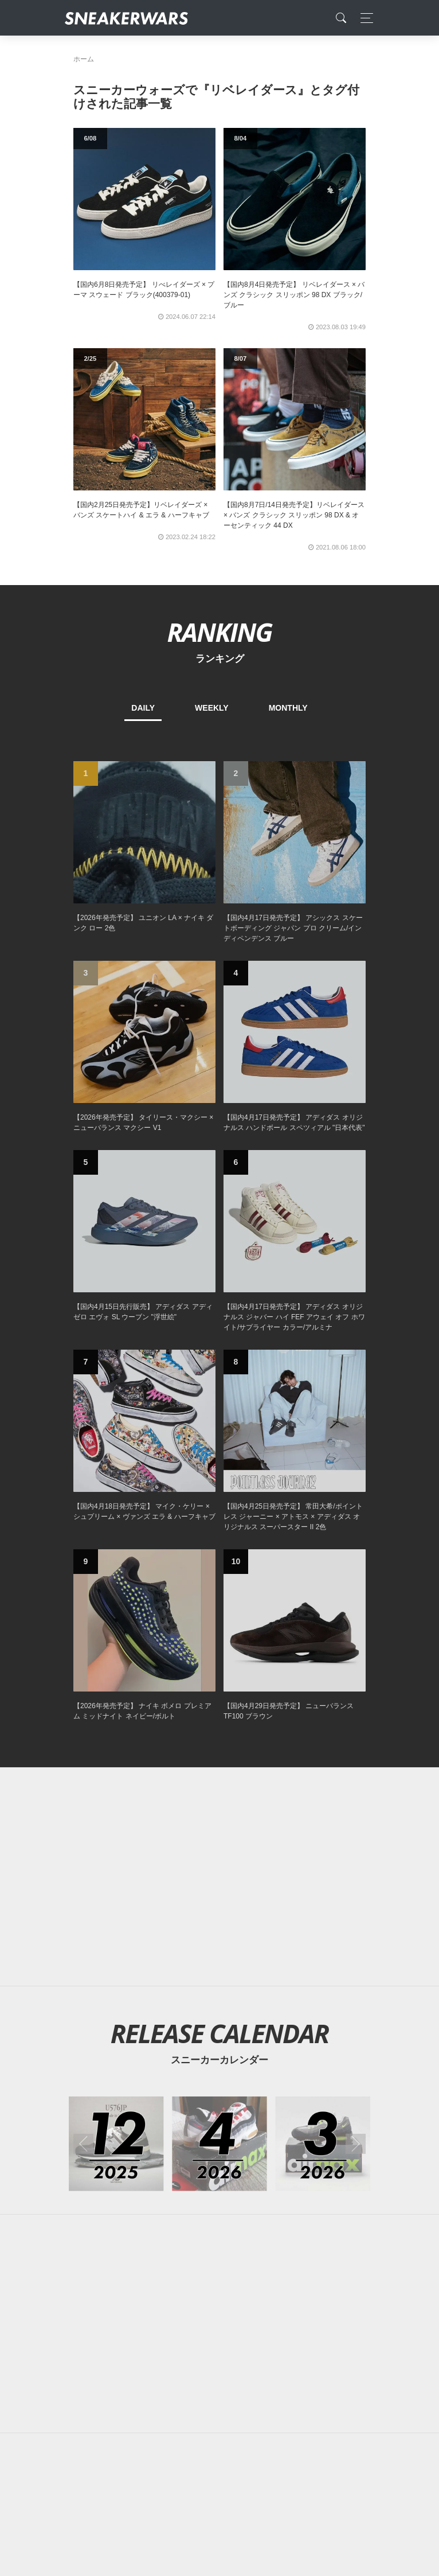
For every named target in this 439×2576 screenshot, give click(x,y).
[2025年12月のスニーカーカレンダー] (116, 2144)
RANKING (219, 631)
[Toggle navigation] (363, 18)
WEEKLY (212, 707)
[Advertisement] (219, 1876)
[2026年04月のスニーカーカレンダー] (219, 2144)
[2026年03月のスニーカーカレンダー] (322, 2144)
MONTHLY (288, 707)
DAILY (143, 707)
